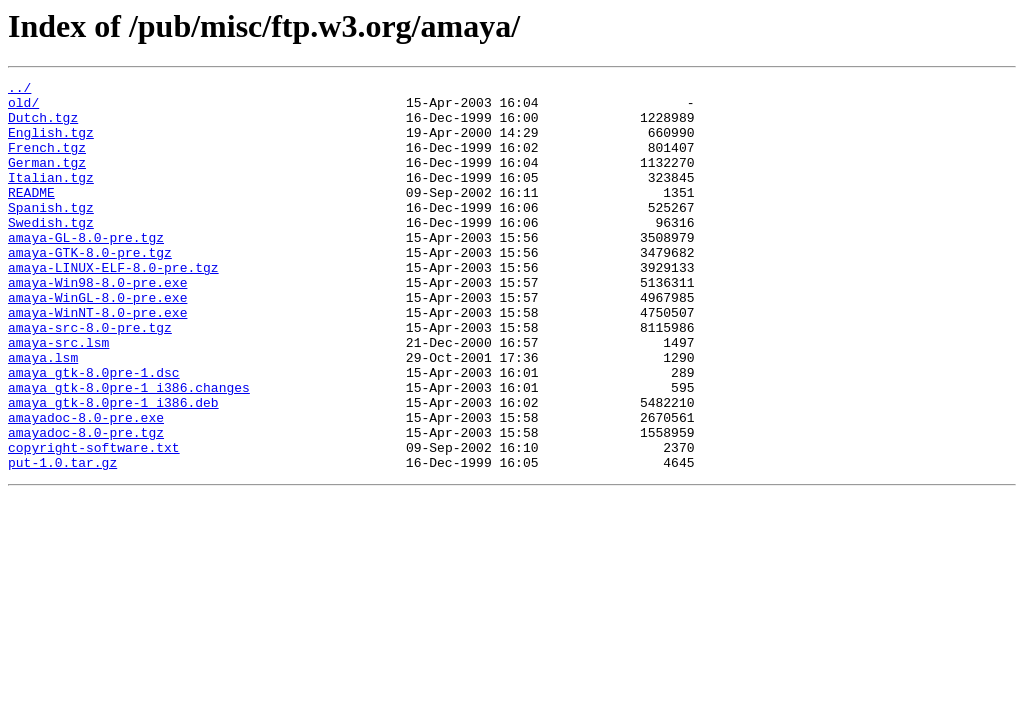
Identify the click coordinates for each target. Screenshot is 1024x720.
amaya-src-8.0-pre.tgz (90, 378)
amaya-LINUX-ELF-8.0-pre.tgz (113, 306)
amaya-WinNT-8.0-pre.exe (97, 360)
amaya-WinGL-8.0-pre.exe (97, 342)
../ (19, 90)
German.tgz (47, 180)
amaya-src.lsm (58, 396)
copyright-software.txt (94, 522)
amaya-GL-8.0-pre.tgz (86, 270)
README (31, 216)
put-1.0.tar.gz (62, 540)
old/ (23, 108)
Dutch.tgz (43, 126)
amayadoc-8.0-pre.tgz (86, 504)
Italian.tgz (51, 198)
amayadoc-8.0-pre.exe (86, 486)
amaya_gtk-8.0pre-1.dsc (94, 432)
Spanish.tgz (51, 234)
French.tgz (47, 162)
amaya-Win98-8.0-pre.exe (97, 324)
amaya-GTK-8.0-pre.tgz (90, 288)
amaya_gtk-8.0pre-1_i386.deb (113, 468)
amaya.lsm (43, 414)
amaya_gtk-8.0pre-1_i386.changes (129, 450)
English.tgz (51, 144)
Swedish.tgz (51, 252)
